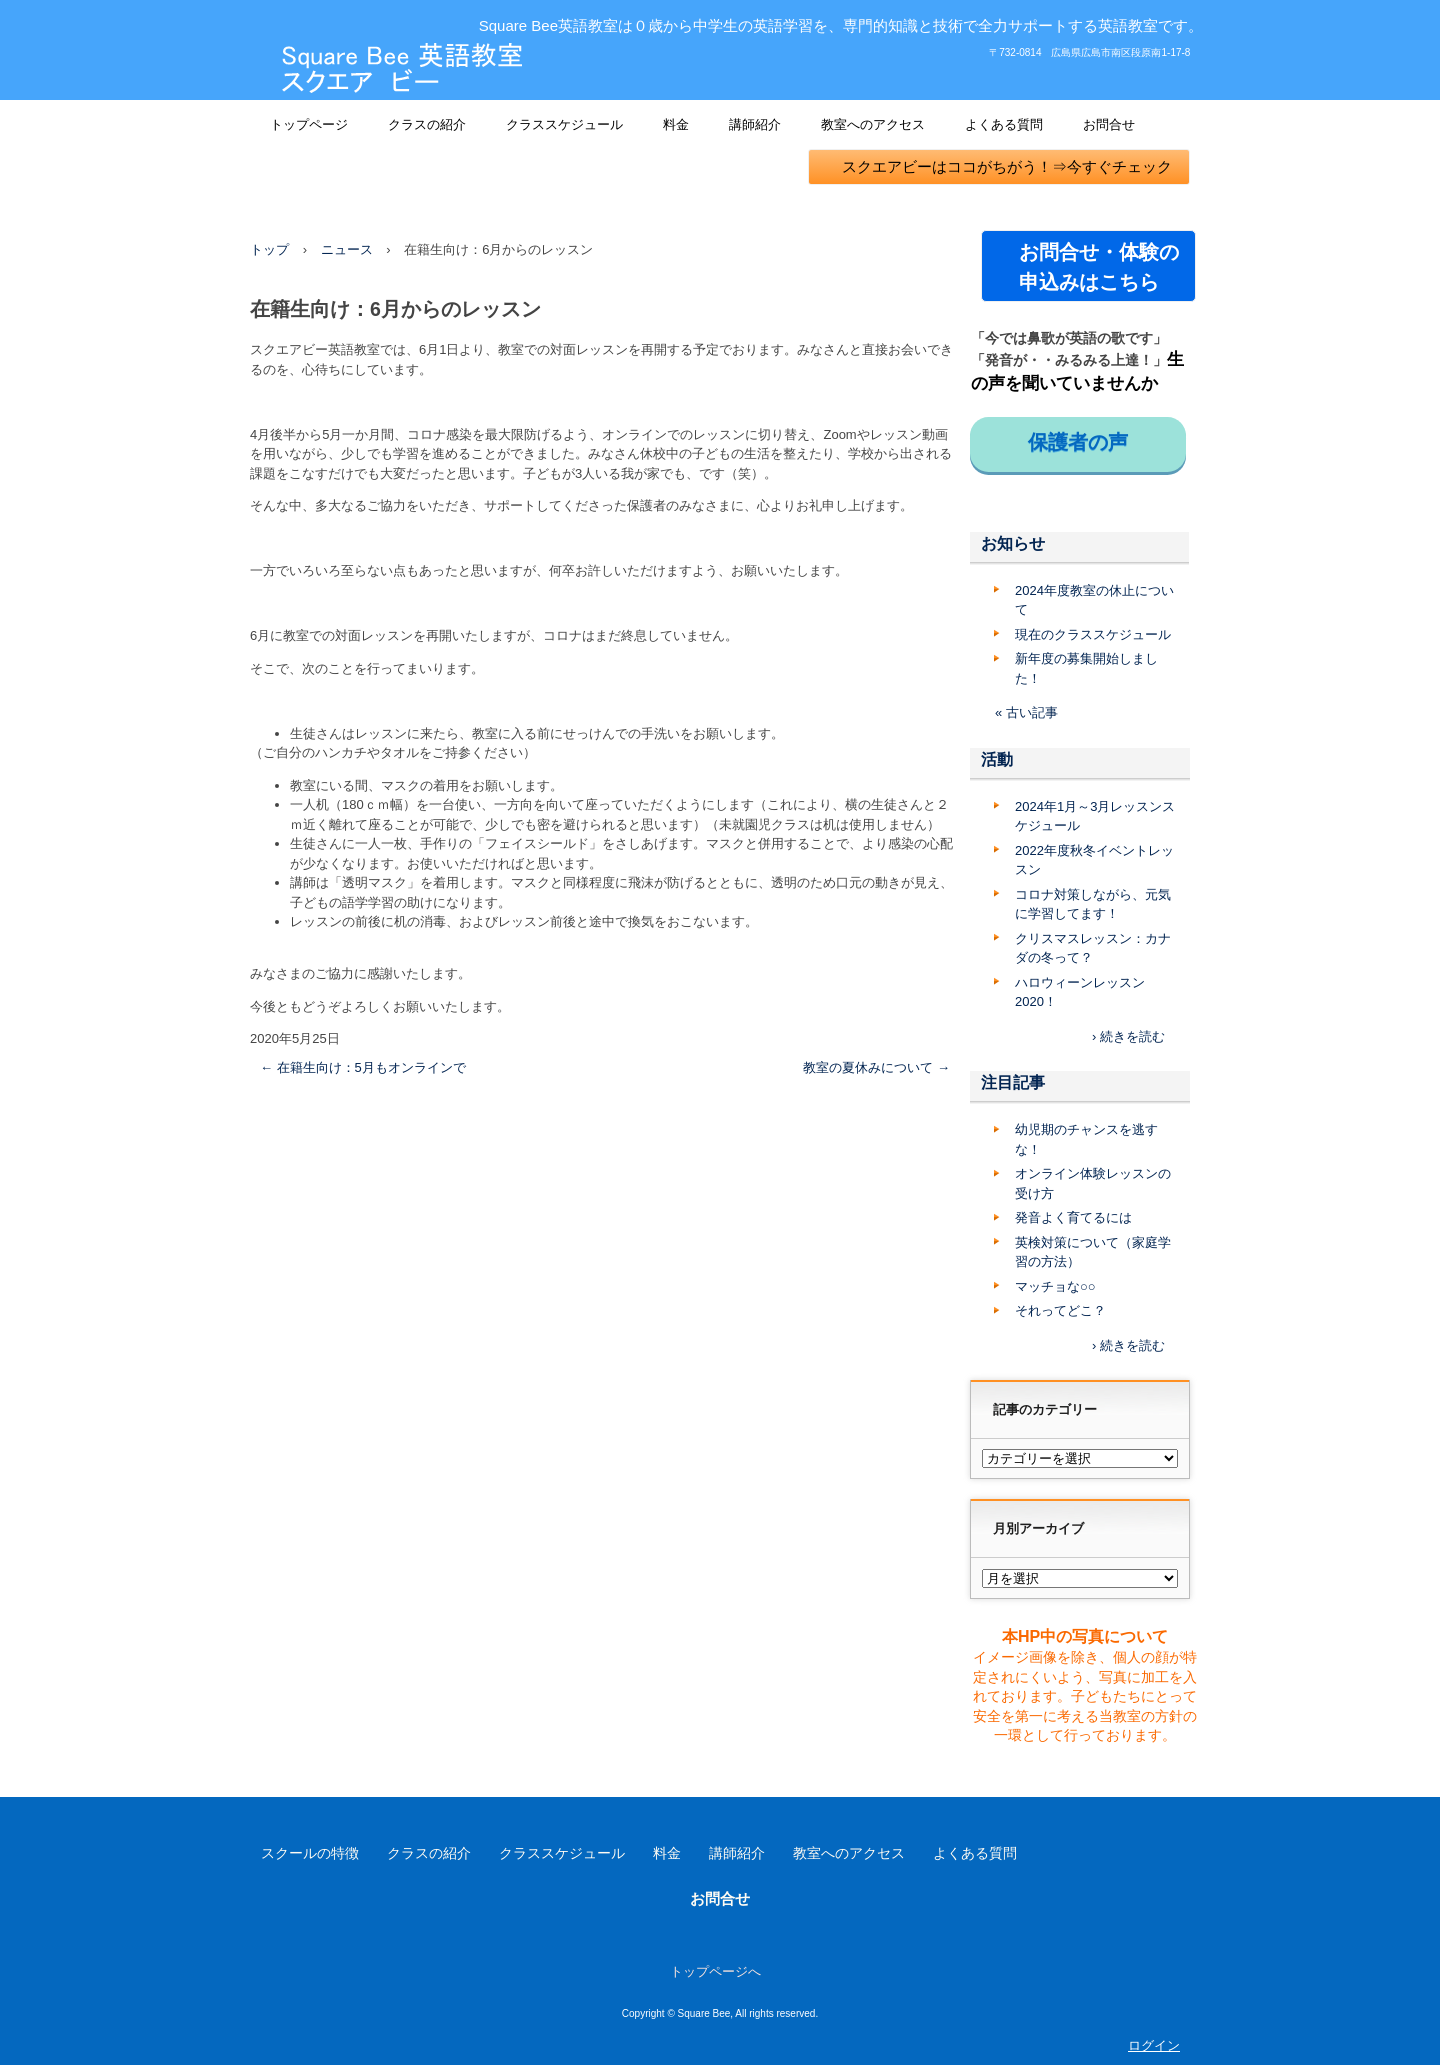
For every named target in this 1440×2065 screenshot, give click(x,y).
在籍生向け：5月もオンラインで (363, 1067)
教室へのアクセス (873, 124)
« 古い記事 (1026, 712)
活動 (997, 759)
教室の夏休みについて (876, 1067)
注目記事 (1013, 1082)
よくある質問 (1004, 124)
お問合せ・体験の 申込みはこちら (1098, 267)
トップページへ (715, 1971)
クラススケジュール (564, 124)
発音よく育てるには (1073, 1217)
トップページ (309, 124)
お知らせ (1013, 543)
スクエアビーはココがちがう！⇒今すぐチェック (999, 166)
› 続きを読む (1128, 1036)
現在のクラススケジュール (1093, 634)
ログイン (1154, 2045)
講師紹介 (755, 124)
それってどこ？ (1060, 1310)
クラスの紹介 (427, 124)
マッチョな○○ (1055, 1286)
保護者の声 (1088, 442)
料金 (676, 124)
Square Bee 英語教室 (401, 69)
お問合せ (1109, 124)
